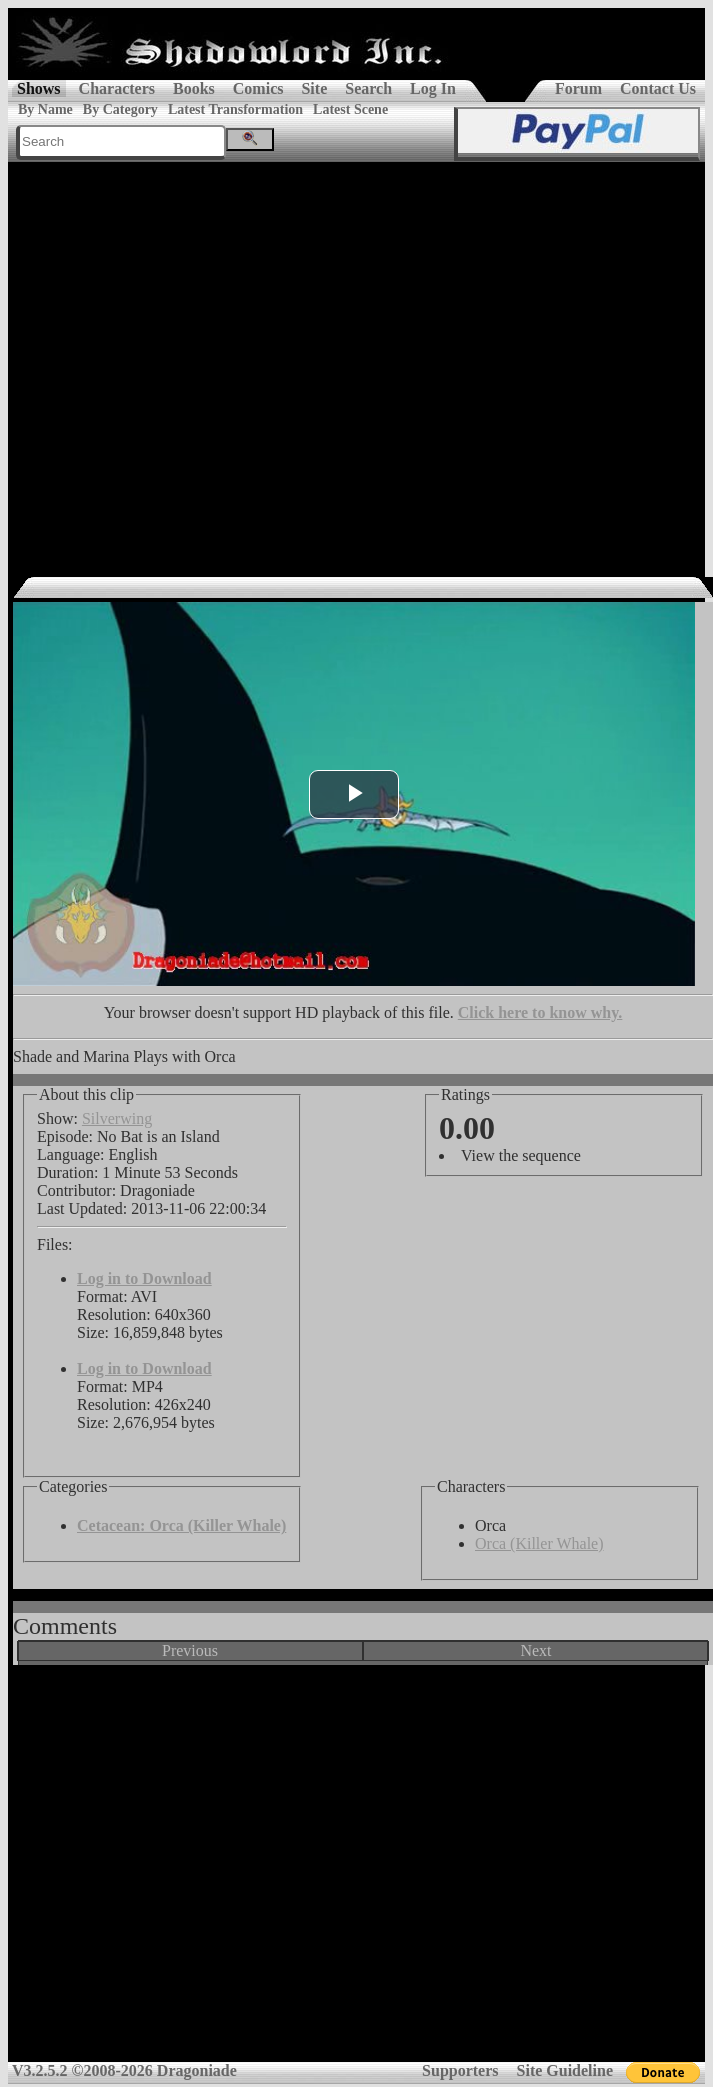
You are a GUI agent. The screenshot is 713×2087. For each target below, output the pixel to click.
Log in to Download (144, 1278)
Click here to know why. (540, 1012)
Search (368, 88)
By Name (45, 109)
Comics (258, 88)
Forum (578, 88)
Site (314, 88)
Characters (117, 88)
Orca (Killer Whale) (539, 1543)
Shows (39, 88)
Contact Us (658, 88)
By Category (120, 109)
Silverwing (117, 1118)
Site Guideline (565, 2070)
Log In (433, 88)
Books (194, 88)
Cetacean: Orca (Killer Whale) (181, 1525)
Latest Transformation (235, 109)
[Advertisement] (187, 359)
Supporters (460, 2070)
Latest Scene (350, 109)
